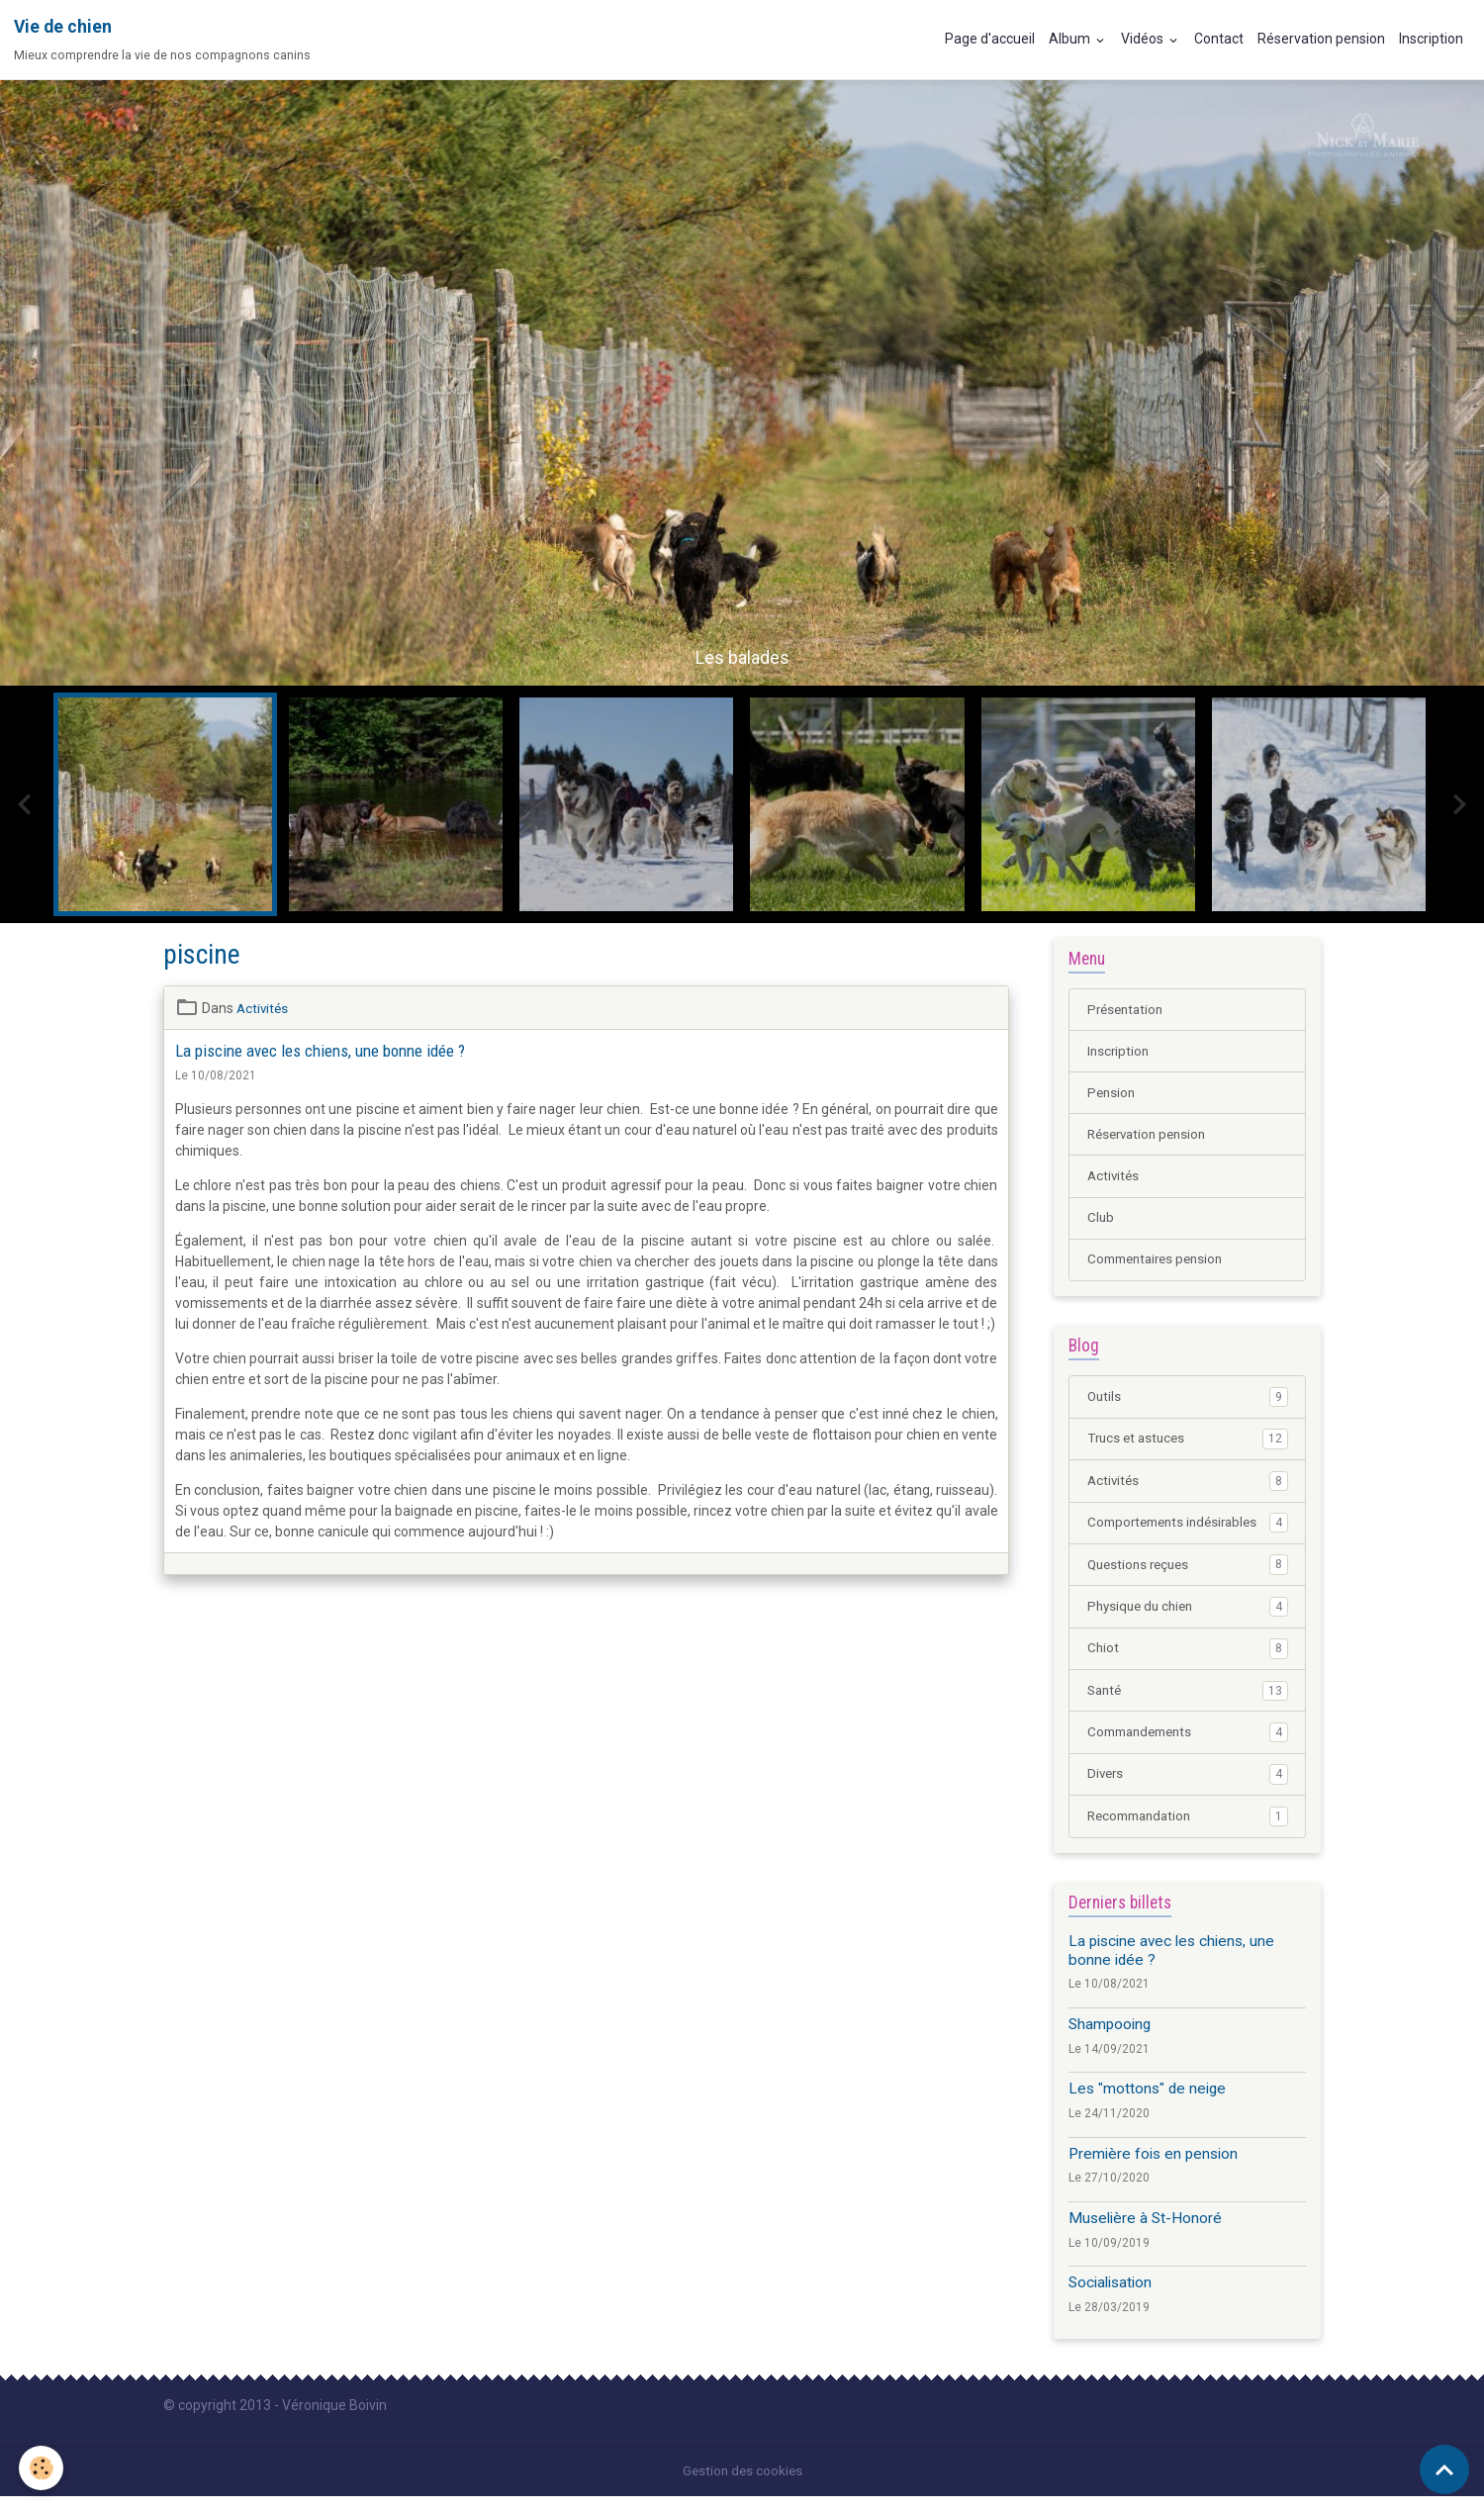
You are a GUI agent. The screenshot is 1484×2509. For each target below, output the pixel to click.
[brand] (162, 39)
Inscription (1431, 38)
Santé (1187, 1702)
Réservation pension (1321, 38)
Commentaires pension (1160, 1265)
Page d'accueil (990, 38)
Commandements (1187, 1744)
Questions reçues (1187, 1574)
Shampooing (1109, 2038)
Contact (1219, 38)
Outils (1187, 1404)
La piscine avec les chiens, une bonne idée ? (320, 1051)
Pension (1112, 1095)
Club (1101, 1223)
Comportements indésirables (1187, 1531)
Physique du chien (1187, 1616)
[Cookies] (42, 2468)
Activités (263, 1008)
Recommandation (1187, 1829)
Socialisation (1110, 2296)
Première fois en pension (1153, 2167)
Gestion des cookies (742, 2483)
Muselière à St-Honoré (1145, 2232)
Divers (1187, 1787)
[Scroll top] (1444, 2469)
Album (1071, 38)
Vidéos (1143, 38)
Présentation (1127, 1010)
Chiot (1187, 1659)
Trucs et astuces (1187, 1446)
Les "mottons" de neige (1147, 2102)
